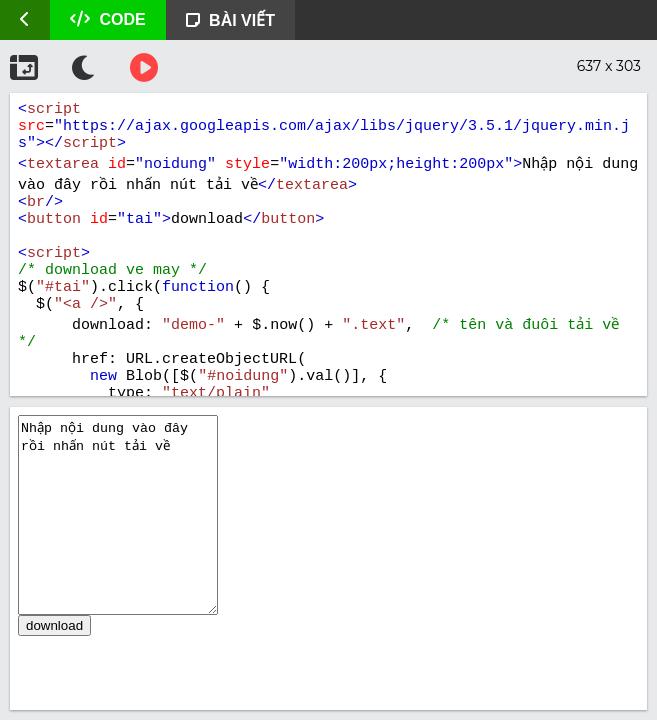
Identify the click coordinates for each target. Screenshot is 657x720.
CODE (108, 19)
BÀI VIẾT (230, 20)
